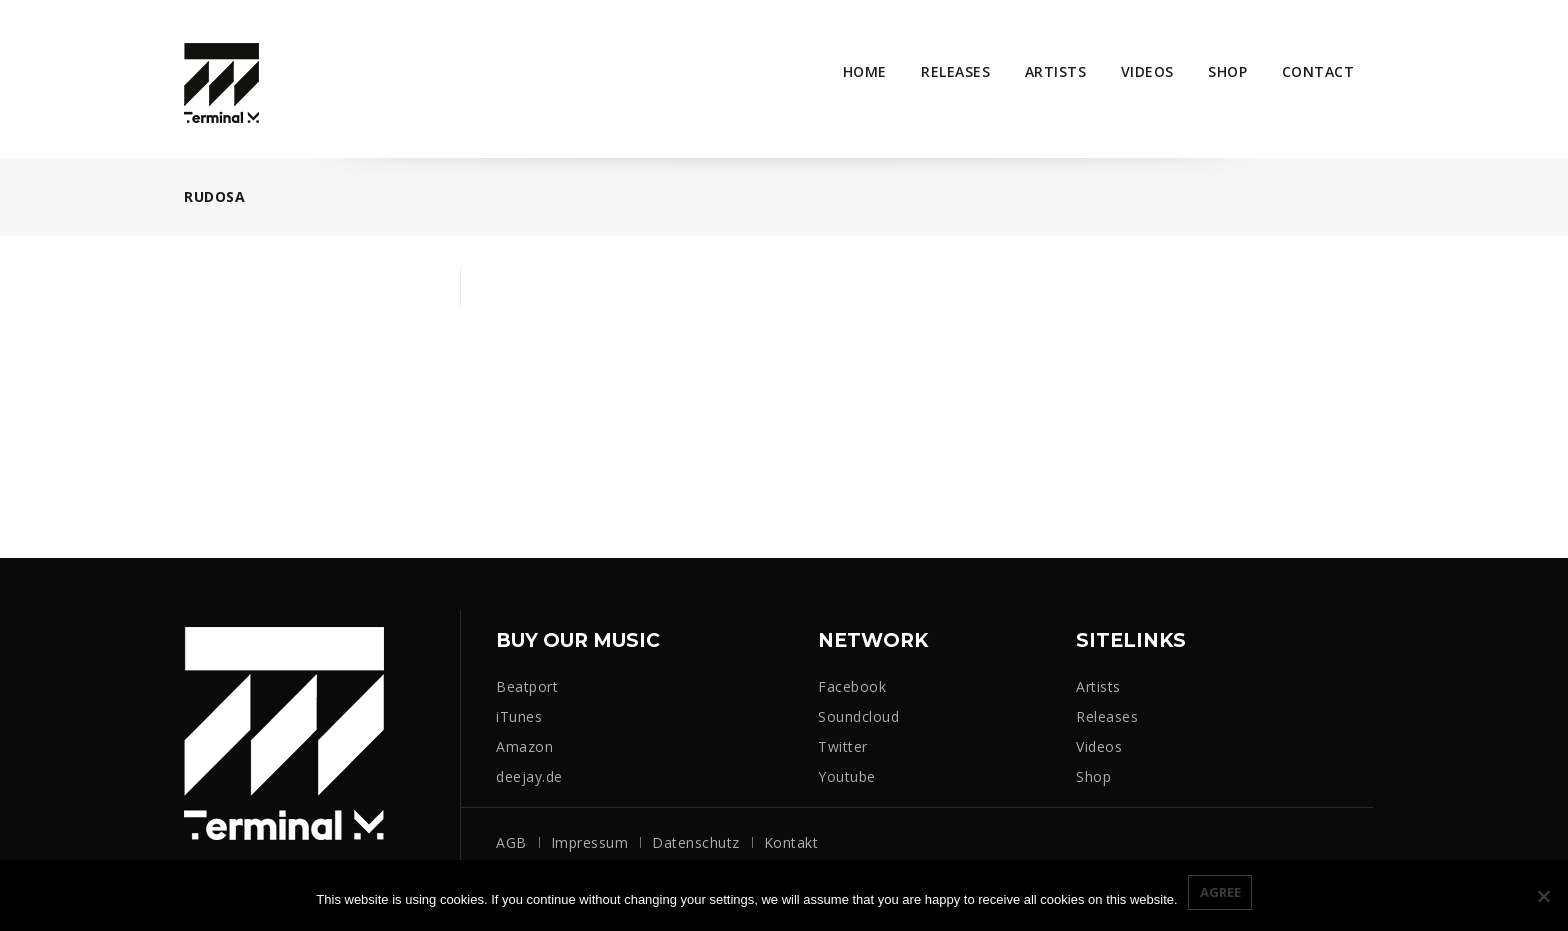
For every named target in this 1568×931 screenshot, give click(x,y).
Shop (1227, 71)
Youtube (847, 776)
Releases (955, 71)
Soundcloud (858, 716)
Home (865, 71)
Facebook (852, 686)
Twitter (843, 746)
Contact (1318, 71)
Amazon (524, 746)
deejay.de (529, 776)
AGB (511, 842)
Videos (1147, 71)
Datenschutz (696, 842)
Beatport (527, 686)
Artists (1056, 71)
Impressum (590, 842)
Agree (1220, 892)
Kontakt (791, 842)
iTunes (519, 716)
